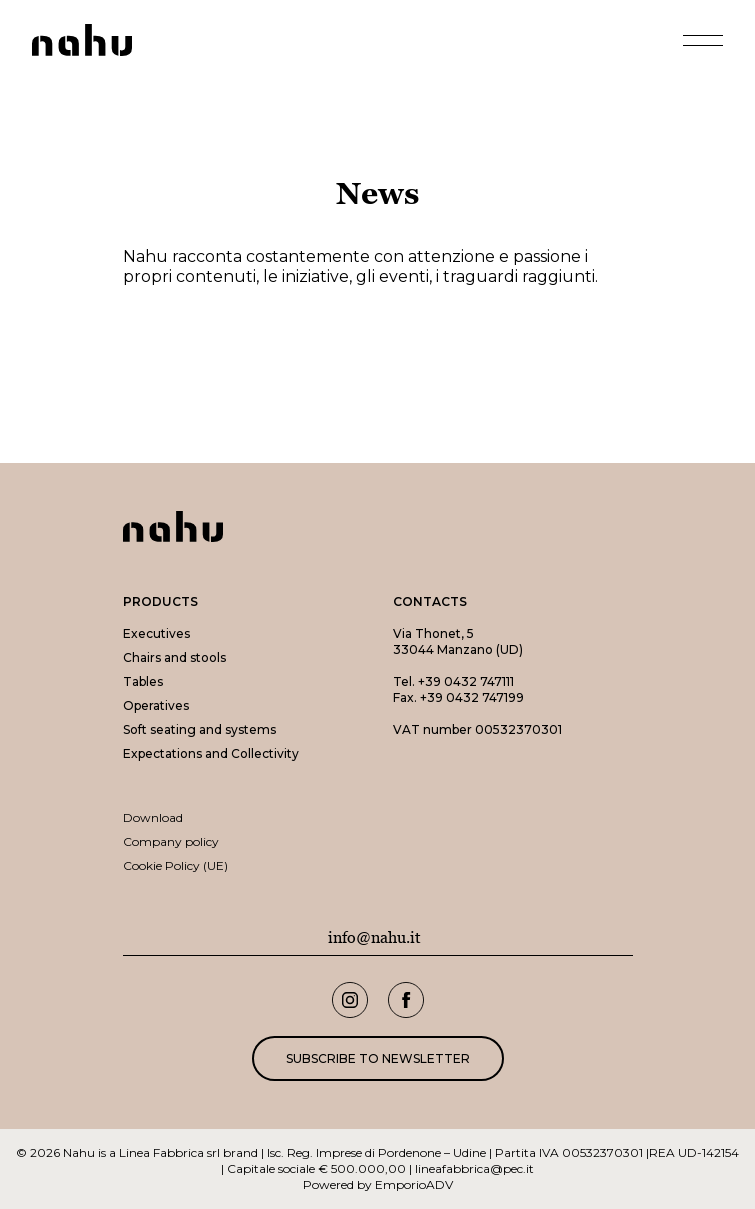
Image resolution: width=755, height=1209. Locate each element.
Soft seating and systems (199, 729)
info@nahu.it (374, 938)
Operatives (156, 705)
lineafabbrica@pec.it (474, 1168)
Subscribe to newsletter (378, 1058)
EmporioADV (414, 1184)
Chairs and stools (174, 657)
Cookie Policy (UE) (175, 865)
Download (153, 817)
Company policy (171, 841)
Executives (156, 633)
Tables (143, 681)
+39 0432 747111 (466, 681)
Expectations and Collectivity (211, 753)
